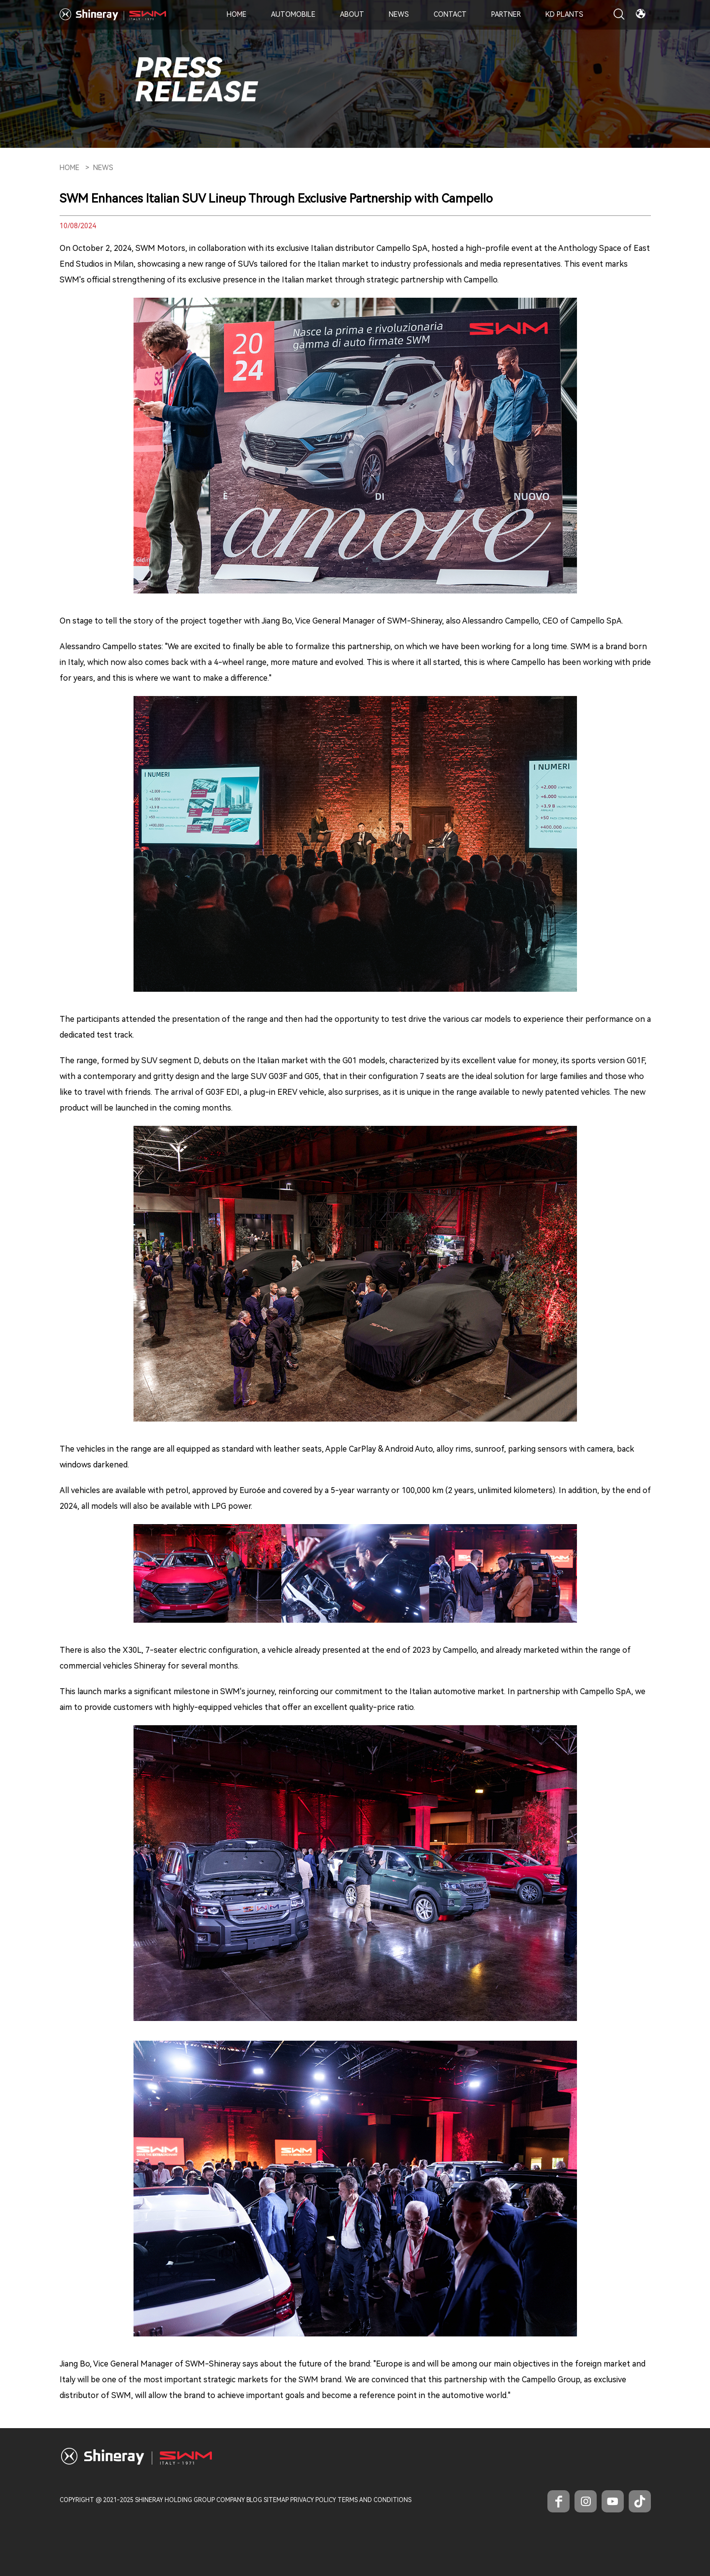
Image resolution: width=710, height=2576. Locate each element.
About (352, 14)
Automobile (293, 14)
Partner (506, 14)
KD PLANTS (564, 14)
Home (236, 14)
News (399, 14)
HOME (69, 168)
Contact (450, 14)
